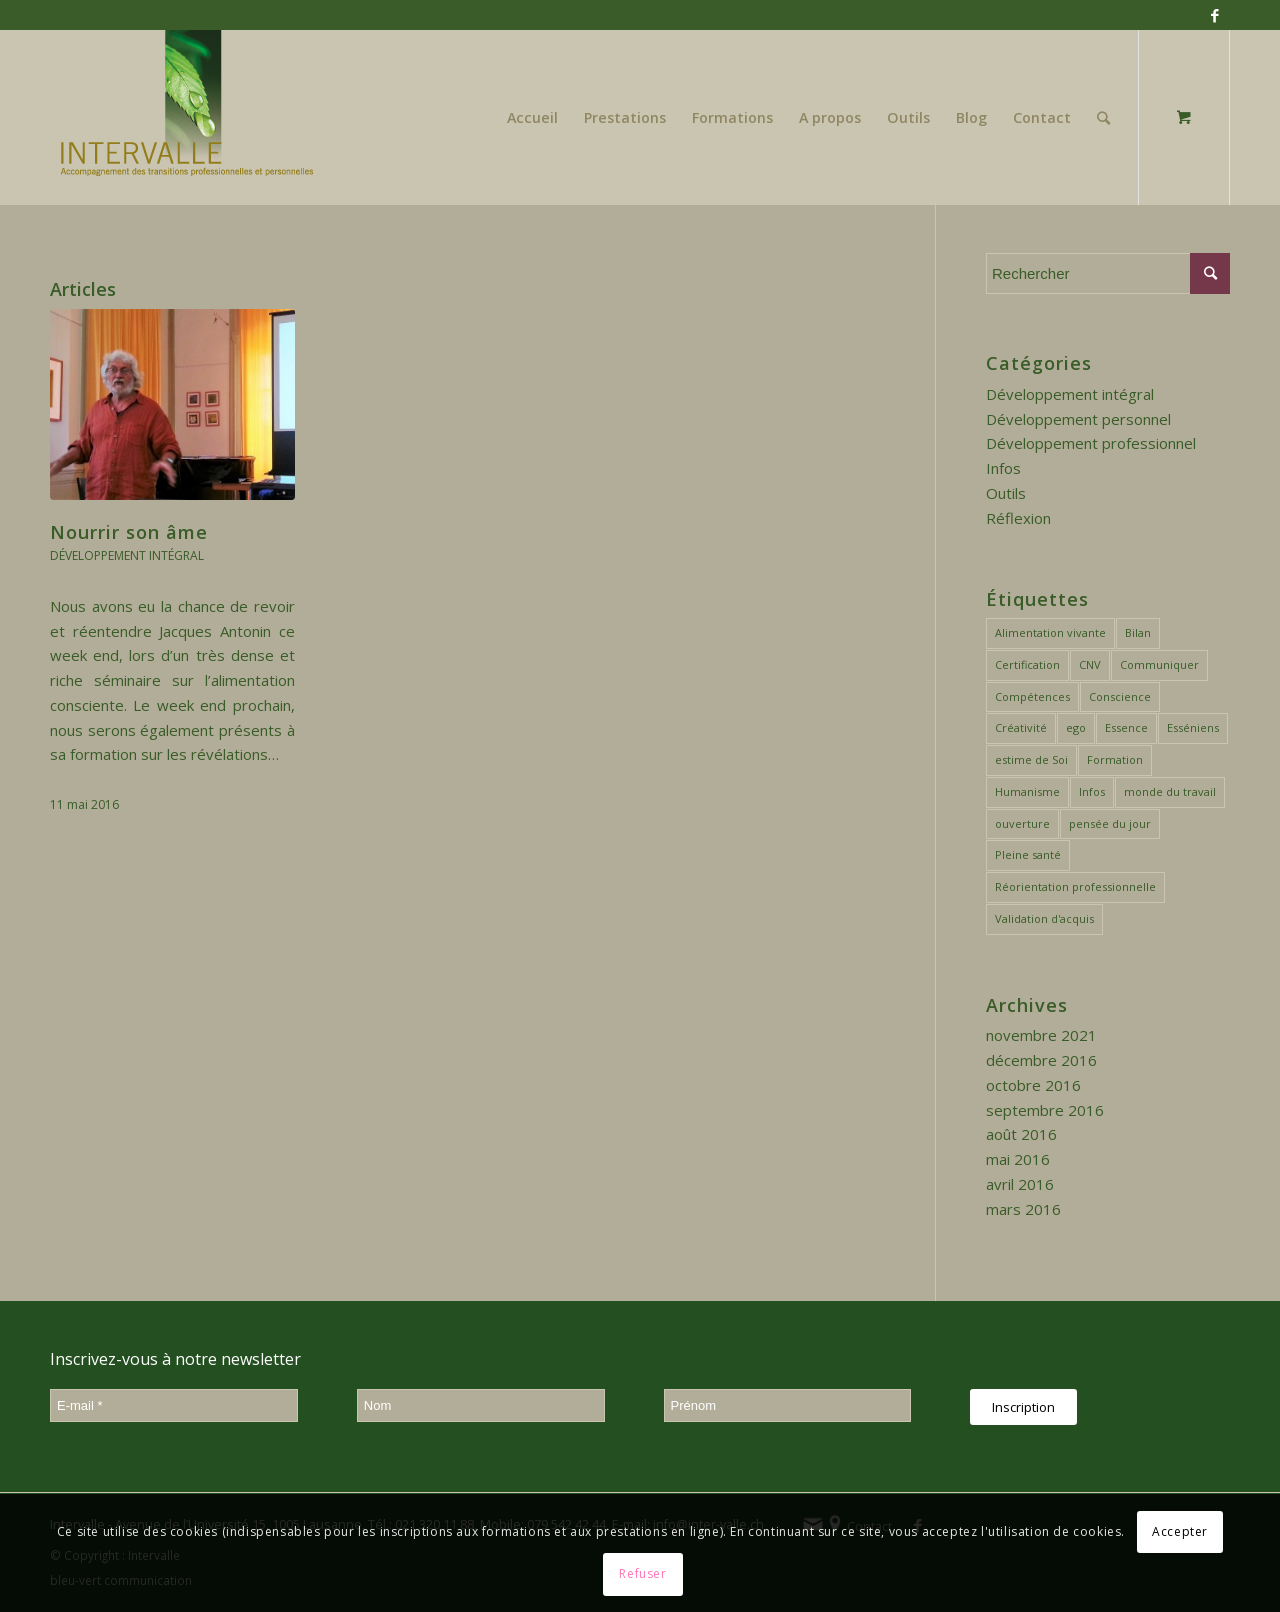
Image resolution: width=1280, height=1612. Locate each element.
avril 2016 (1020, 1184)
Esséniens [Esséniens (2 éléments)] (1193, 727)
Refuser (642, 1573)
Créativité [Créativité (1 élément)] (1021, 727)
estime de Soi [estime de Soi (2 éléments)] (1031, 759)
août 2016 (1021, 1134)
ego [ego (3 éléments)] (1076, 727)
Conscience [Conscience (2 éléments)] (1120, 696)
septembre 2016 (1045, 1110)
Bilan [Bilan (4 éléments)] (1138, 632)
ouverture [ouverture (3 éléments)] (1022, 823)
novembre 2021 (1041, 1035)
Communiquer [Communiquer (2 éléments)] (1159, 664)
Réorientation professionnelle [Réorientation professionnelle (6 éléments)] (1075, 886)
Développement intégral (127, 555)
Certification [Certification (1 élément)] (1027, 664)
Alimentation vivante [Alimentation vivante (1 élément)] (1050, 632)
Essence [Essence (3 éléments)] (1126, 727)
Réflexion (1018, 518)
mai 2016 (1018, 1159)
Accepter (1180, 1531)
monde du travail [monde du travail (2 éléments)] (1170, 791)
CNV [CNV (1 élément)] (1090, 664)
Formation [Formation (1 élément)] (1115, 759)
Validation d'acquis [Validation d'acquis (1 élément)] (1044, 918)
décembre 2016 (1041, 1060)
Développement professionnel (1091, 443)
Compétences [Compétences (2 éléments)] (1032, 696)
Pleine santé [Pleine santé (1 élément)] (1028, 854)
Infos (1003, 468)
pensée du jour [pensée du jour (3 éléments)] (1110, 823)
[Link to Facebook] (1215, 15)
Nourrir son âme (129, 532)
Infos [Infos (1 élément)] (1092, 791)
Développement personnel (1078, 419)
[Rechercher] (1103, 117)
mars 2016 (1023, 1209)
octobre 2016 (1033, 1085)
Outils (1006, 493)
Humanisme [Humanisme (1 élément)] (1027, 791)
